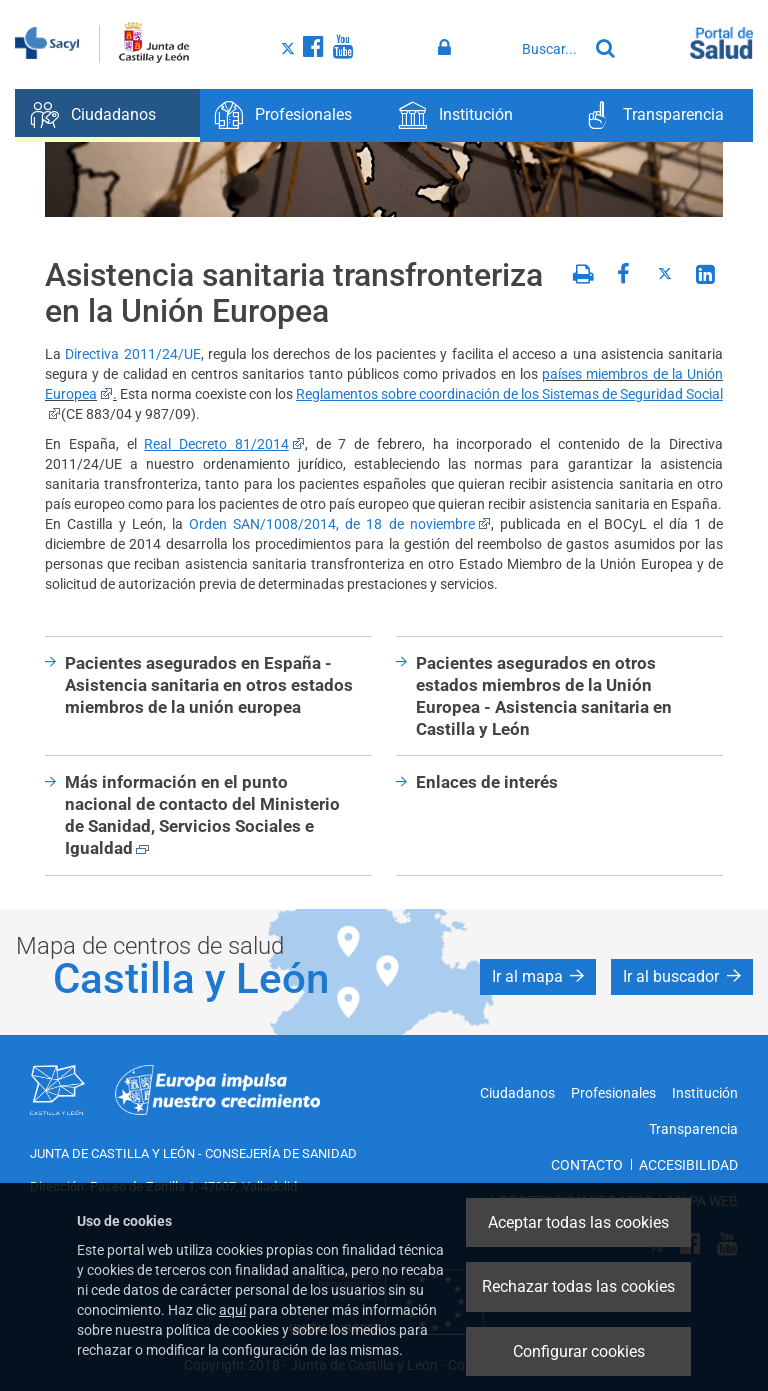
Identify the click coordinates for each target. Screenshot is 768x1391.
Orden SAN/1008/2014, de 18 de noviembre (339, 524)
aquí (232, 1310)
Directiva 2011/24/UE (132, 354)
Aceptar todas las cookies (578, 1222)
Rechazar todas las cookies (578, 1286)
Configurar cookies (579, 1351)
